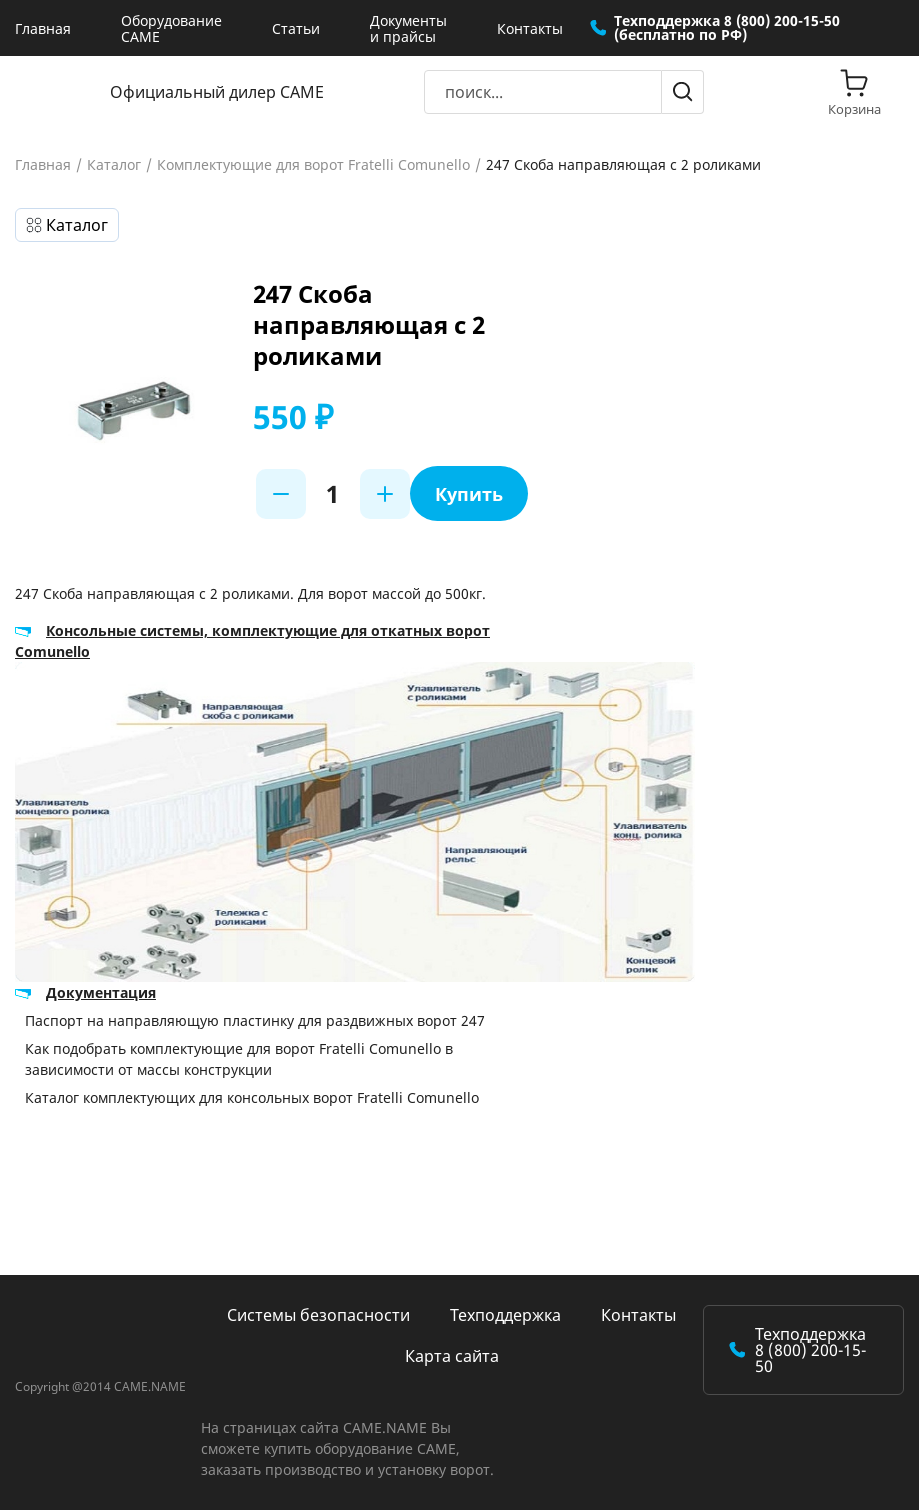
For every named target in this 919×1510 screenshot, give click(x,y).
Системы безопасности (318, 1315)
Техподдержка (505, 1315)
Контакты (530, 28)
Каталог (114, 165)
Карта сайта (452, 1356)
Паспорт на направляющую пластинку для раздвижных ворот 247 (255, 1020)
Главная (43, 28)
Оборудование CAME (171, 28)
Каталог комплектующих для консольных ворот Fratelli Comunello (252, 1097)
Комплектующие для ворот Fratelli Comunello (313, 165)
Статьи (296, 28)
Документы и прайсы (408, 28)
